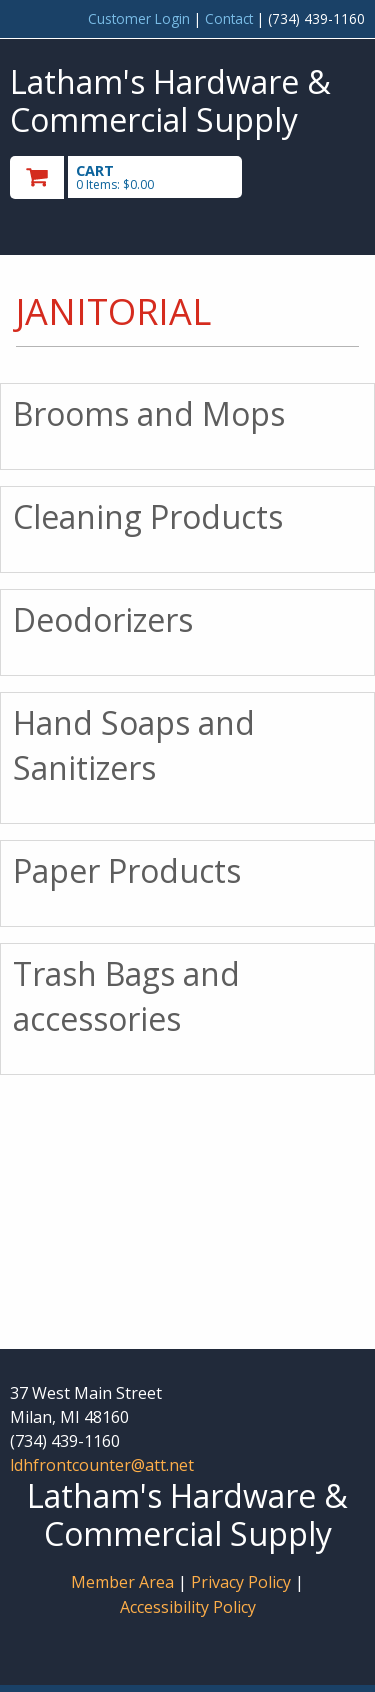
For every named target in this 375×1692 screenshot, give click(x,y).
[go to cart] (134, 177)
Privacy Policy (243, 1582)
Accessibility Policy (188, 1607)
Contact (229, 18)
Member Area (122, 1582)
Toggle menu (312, 175)
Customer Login (139, 18)
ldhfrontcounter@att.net (102, 1465)
